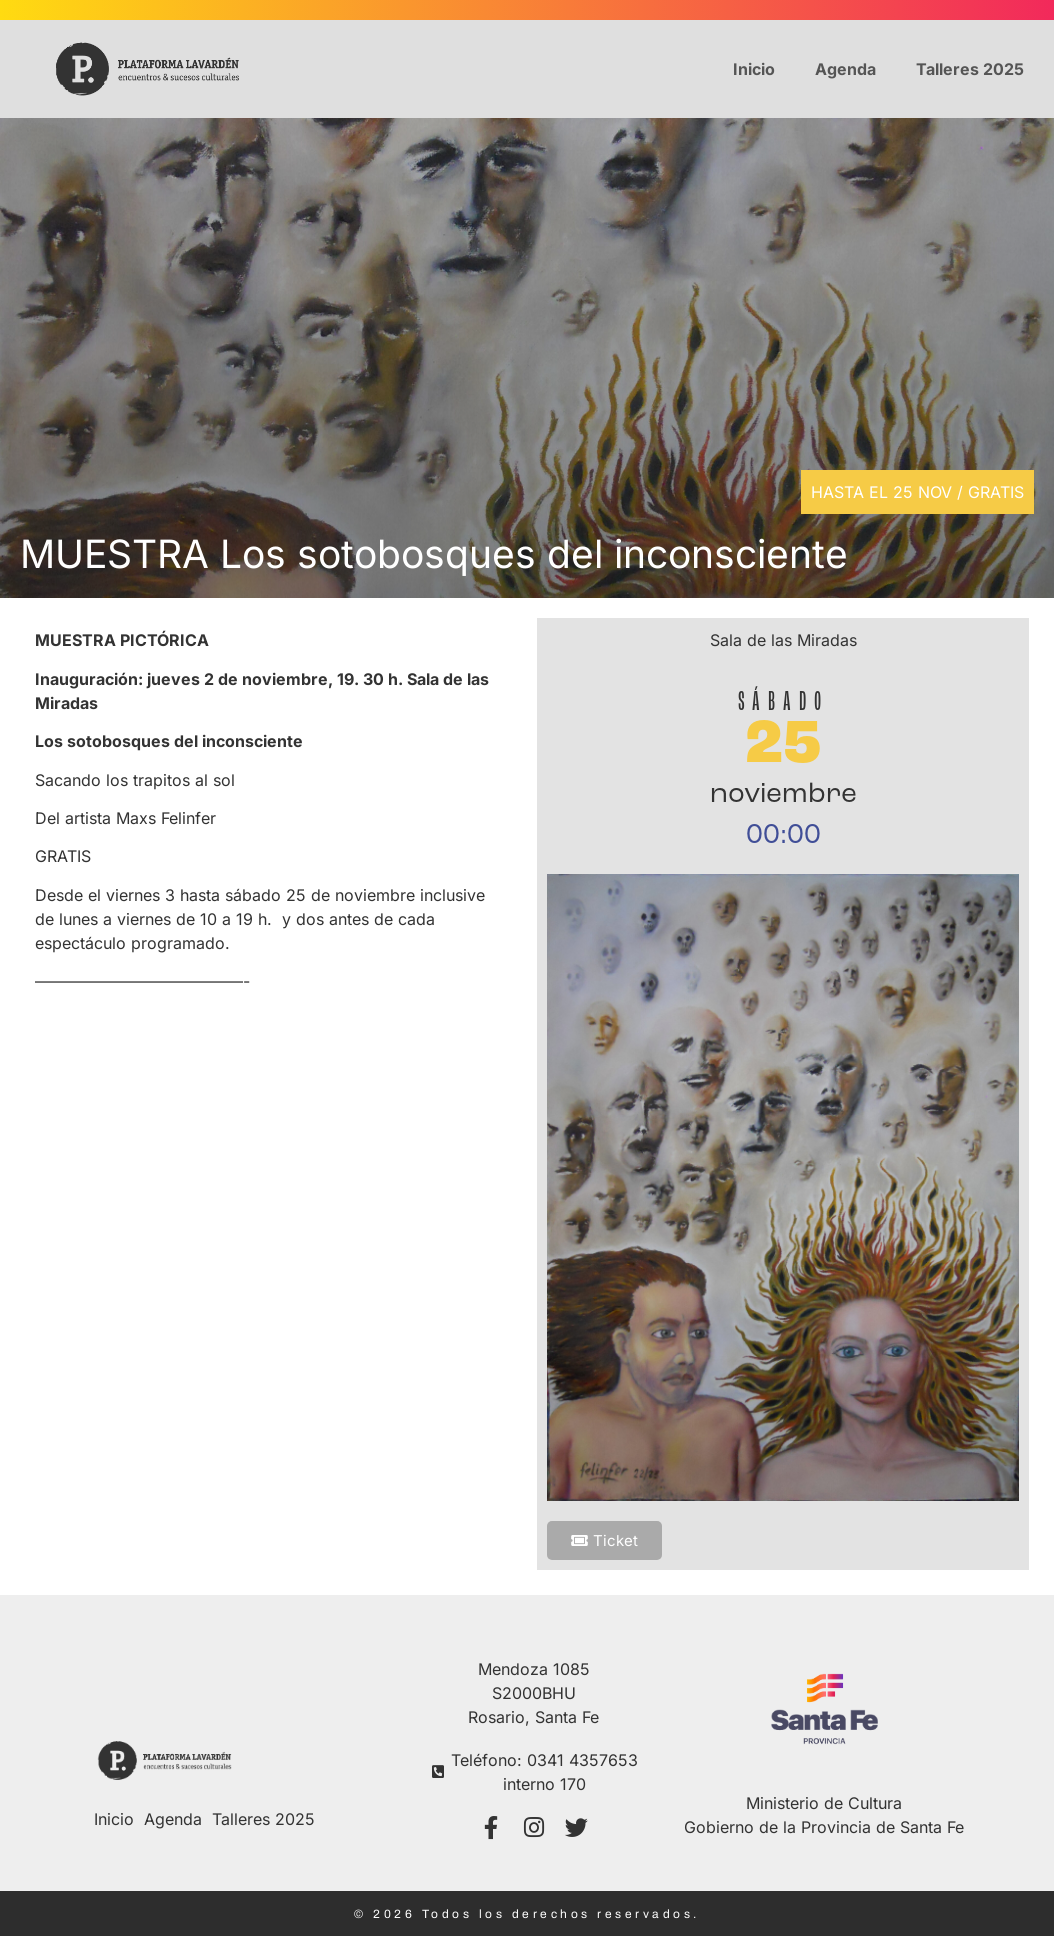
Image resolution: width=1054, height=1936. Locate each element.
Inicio (754, 69)
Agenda (845, 69)
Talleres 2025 (970, 69)
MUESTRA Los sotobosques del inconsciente (434, 553)
